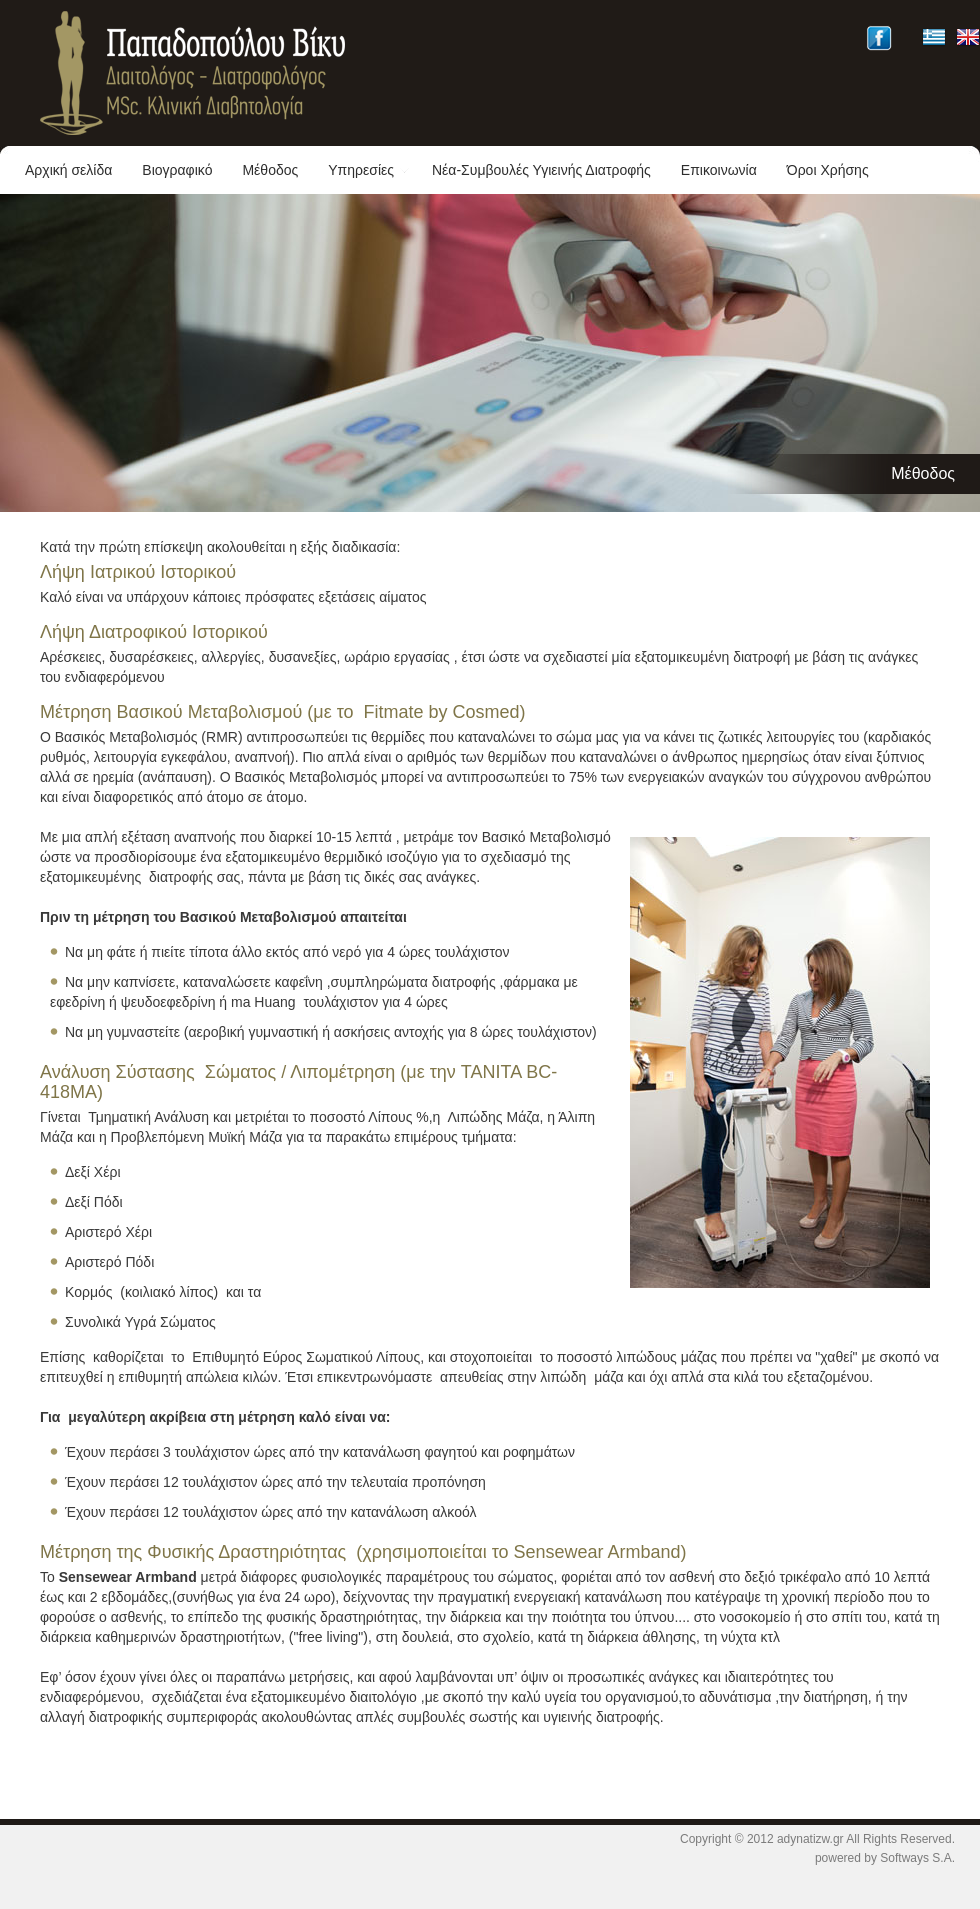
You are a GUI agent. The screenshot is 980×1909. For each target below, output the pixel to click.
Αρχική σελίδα (68, 170)
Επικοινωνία (719, 170)
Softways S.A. (917, 1858)
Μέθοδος (270, 170)
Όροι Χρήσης (828, 170)
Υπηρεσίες (369, 170)
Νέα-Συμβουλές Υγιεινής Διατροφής (541, 170)
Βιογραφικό (177, 170)
